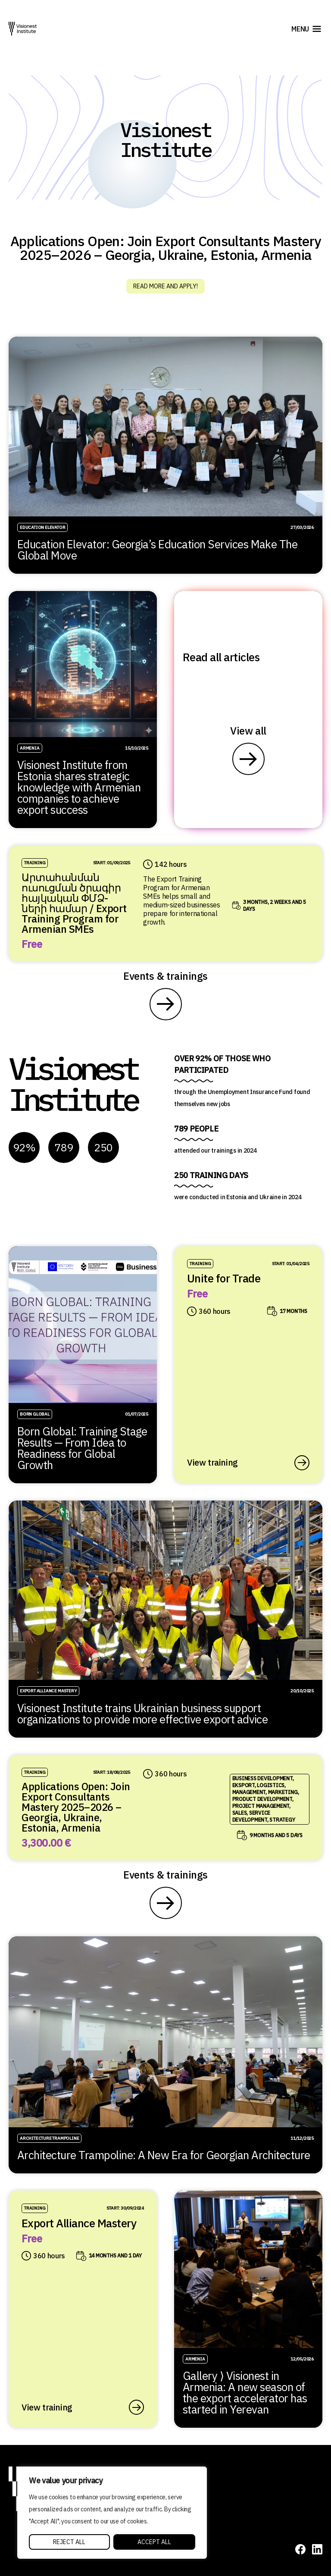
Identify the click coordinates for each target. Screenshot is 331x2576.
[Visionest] (23, 29)
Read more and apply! (165, 286)
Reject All (69, 2542)
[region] (112, 2513)
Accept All (154, 2542)
